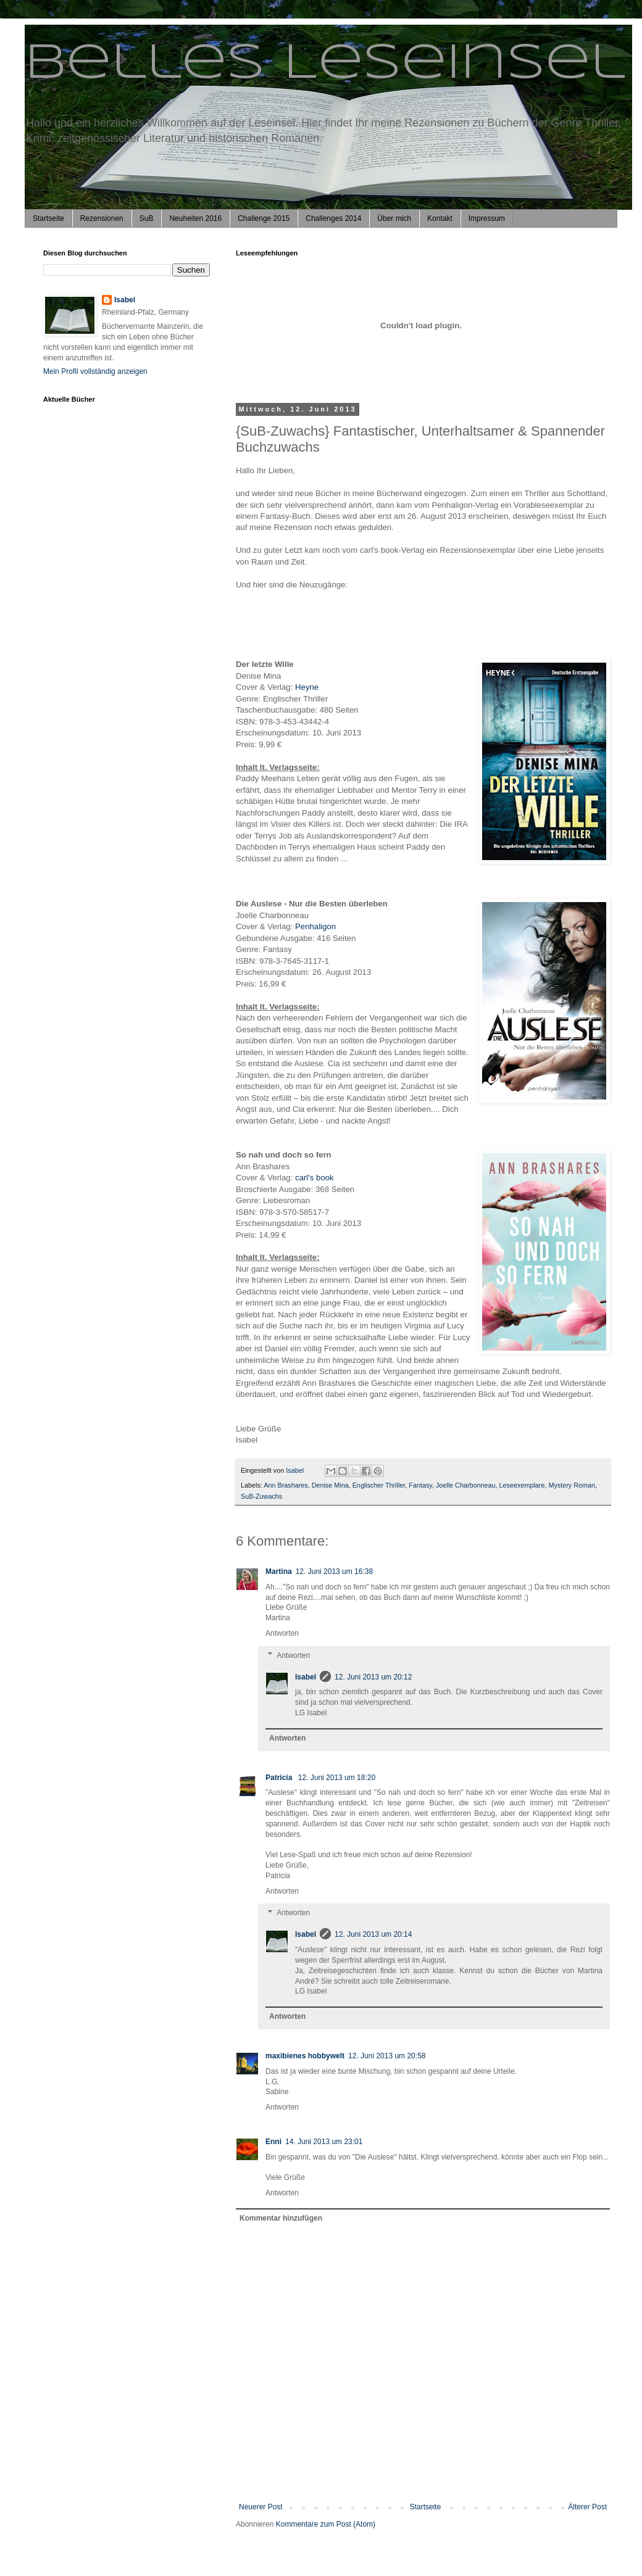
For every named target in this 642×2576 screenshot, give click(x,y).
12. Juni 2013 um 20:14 (373, 1934)
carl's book (314, 1177)
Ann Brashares (285, 1485)
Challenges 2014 (333, 218)
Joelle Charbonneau (466, 1485)
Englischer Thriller (379, 1485)
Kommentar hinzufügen (281, 2218)
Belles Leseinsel (325, 64)
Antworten (282, 1633)
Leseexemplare (522, 1485)
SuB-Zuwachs (261, 1496)
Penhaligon (316, 926)
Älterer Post (587, 2507)
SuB (147, 218)
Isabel (305, 1677)
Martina (278, 1571)
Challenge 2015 (264, 218)
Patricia (279, 1777)
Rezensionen (101, 218)
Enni (273, 2141)
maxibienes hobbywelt (304, 2056)
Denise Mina (330, 1485)
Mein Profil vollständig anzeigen (95, 371)
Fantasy (420, 1485)
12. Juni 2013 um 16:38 (334, 1571)
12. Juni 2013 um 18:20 (336, 1777)
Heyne (307, 687)
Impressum (487, 218)
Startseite (48, 218)
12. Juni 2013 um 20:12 (373, 1677)
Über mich (394, 218)
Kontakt (439, 218)
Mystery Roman (571, 1485)
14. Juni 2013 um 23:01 (323, 2141)
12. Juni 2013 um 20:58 (386, 2056)
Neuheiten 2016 (195, 218)
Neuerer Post (261, 2507)
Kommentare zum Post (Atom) (325, 2524)
